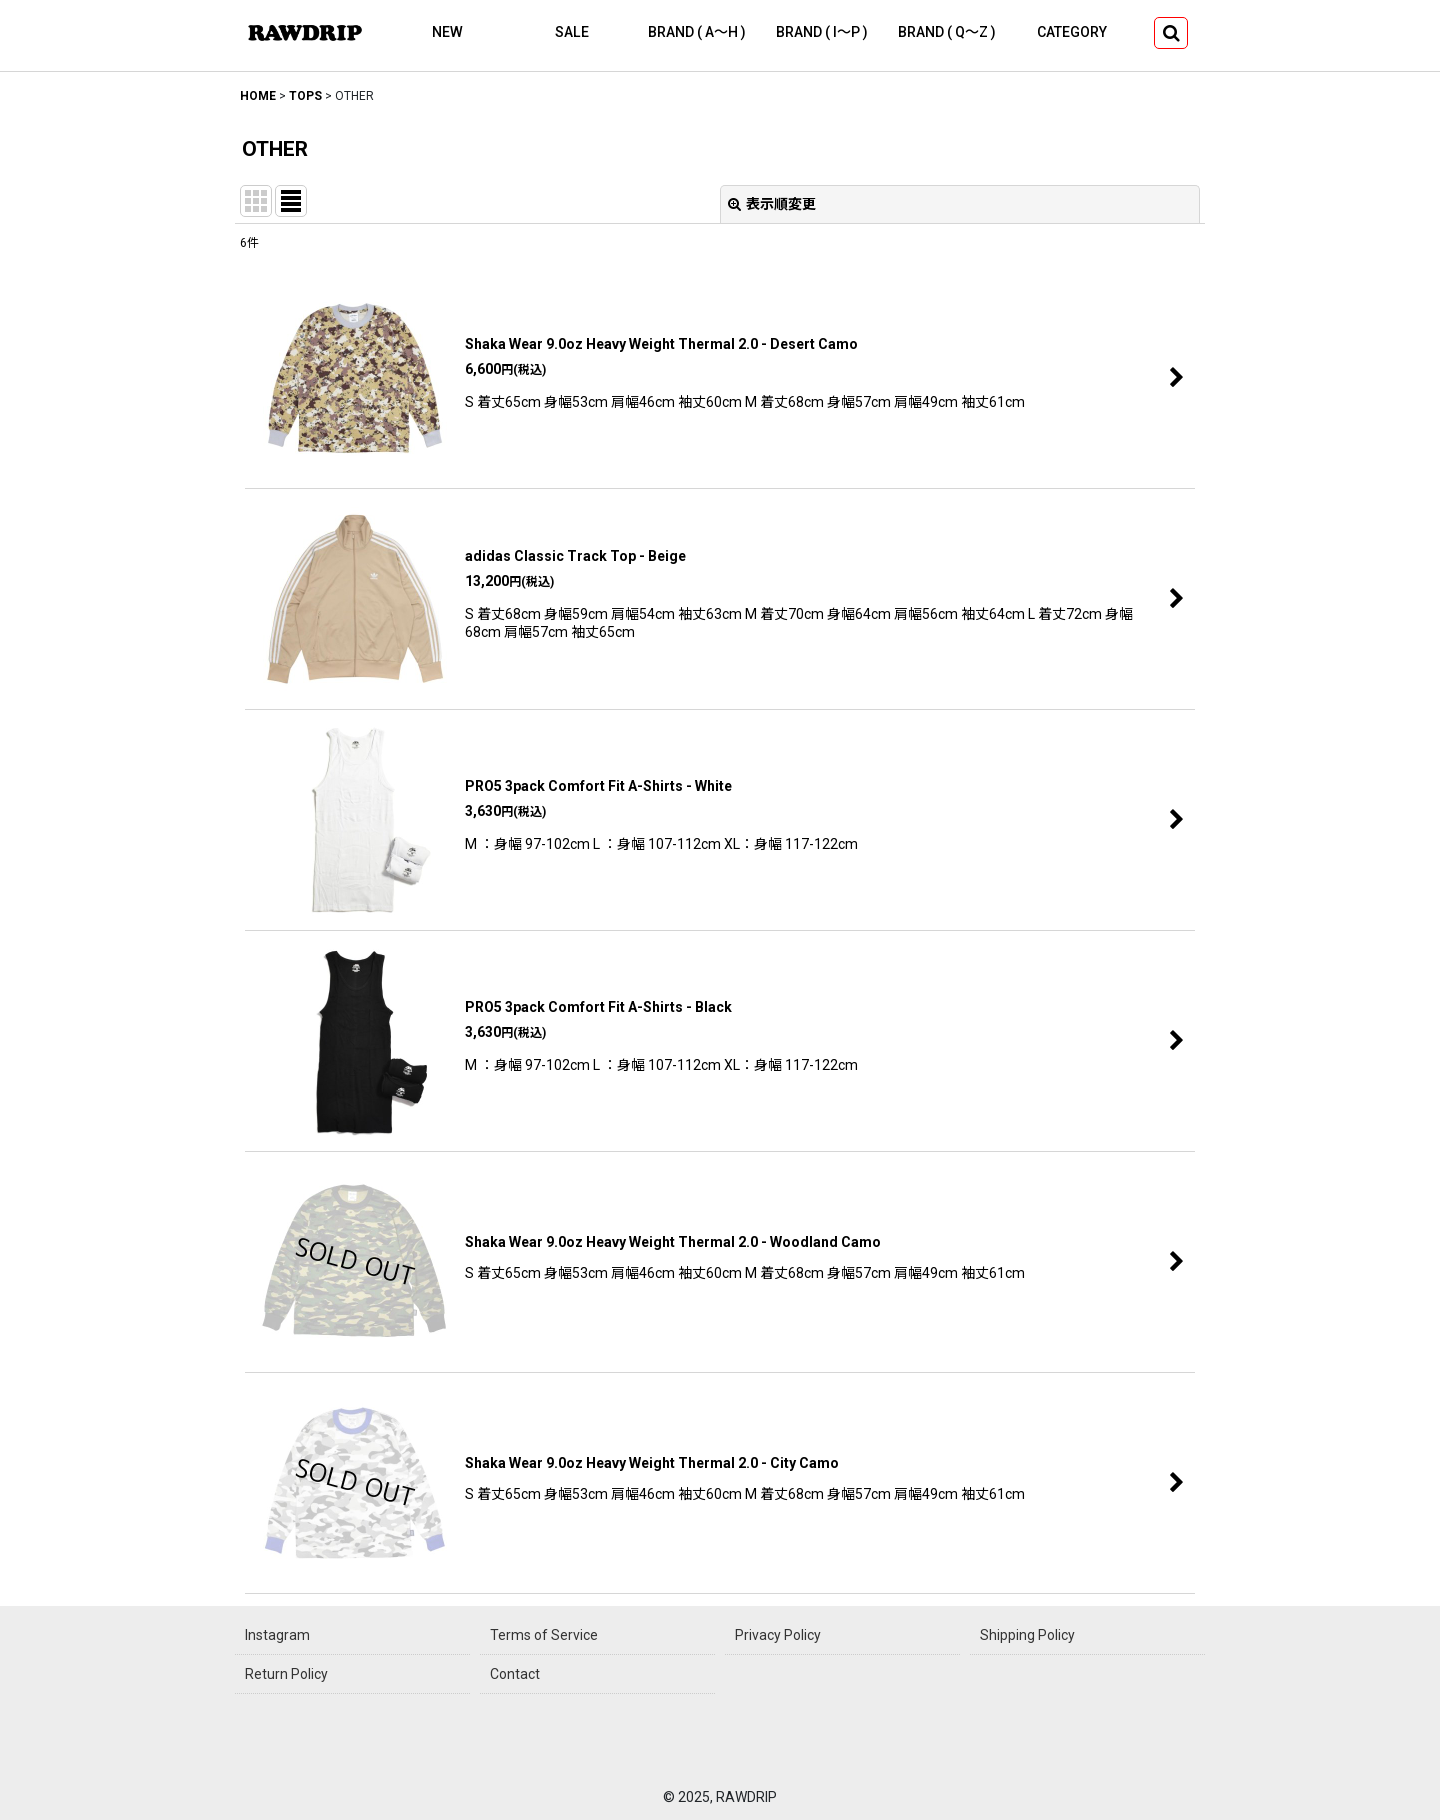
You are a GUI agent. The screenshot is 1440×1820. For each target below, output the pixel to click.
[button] (1171, 33)
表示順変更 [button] (772, 204)
